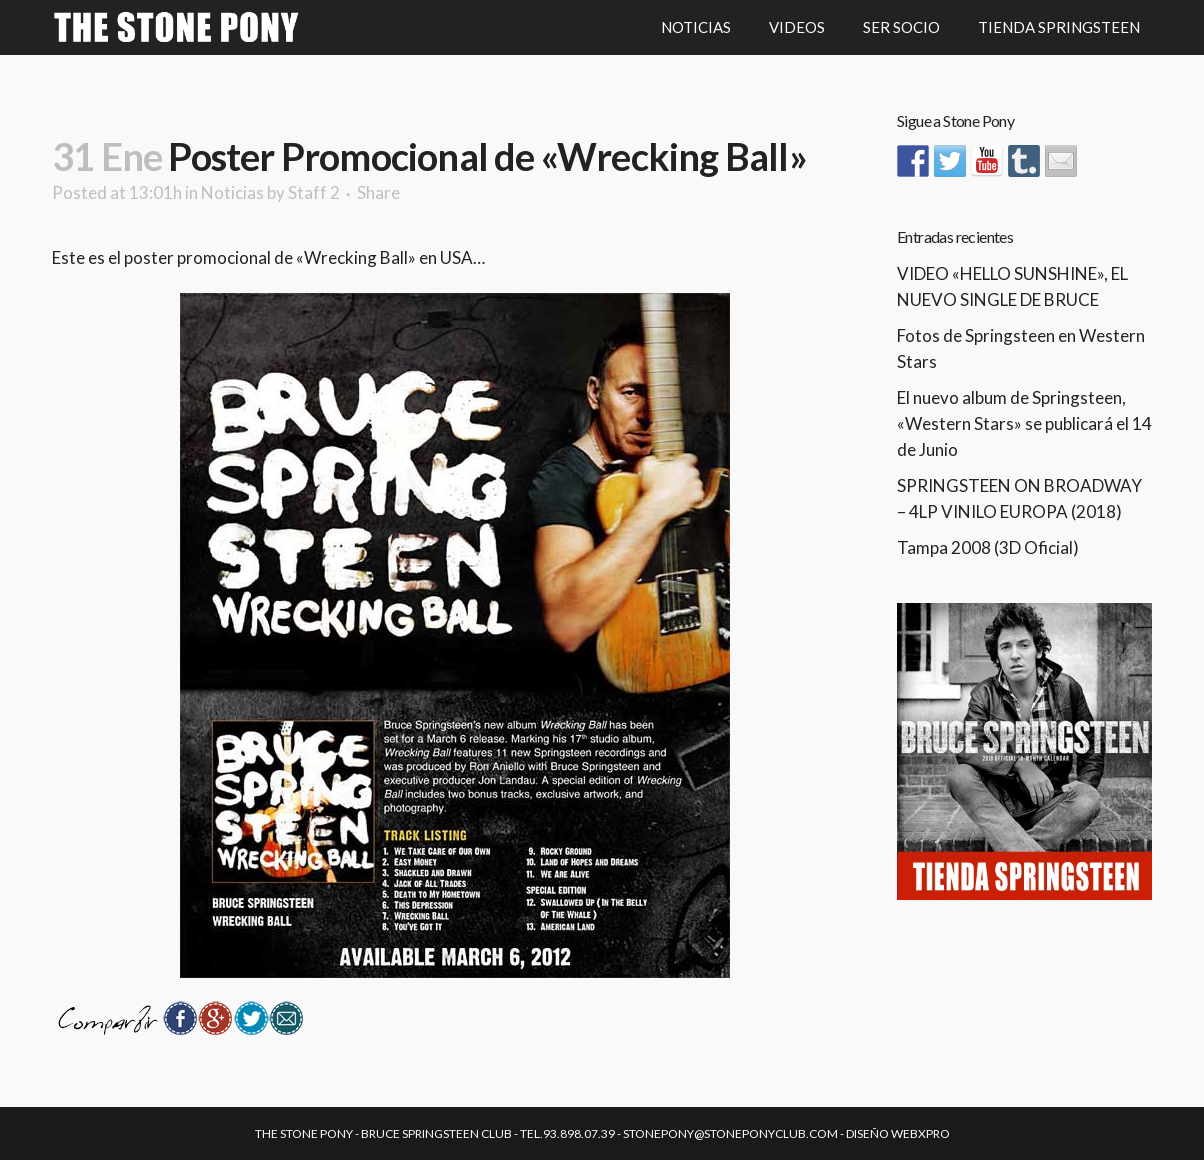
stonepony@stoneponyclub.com (730, 1133)
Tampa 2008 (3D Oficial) (988, 547)
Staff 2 (314, 192)
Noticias (232, 192)
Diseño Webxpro (898, 1133)
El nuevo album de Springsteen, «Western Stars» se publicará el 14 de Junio (1024, 423)
